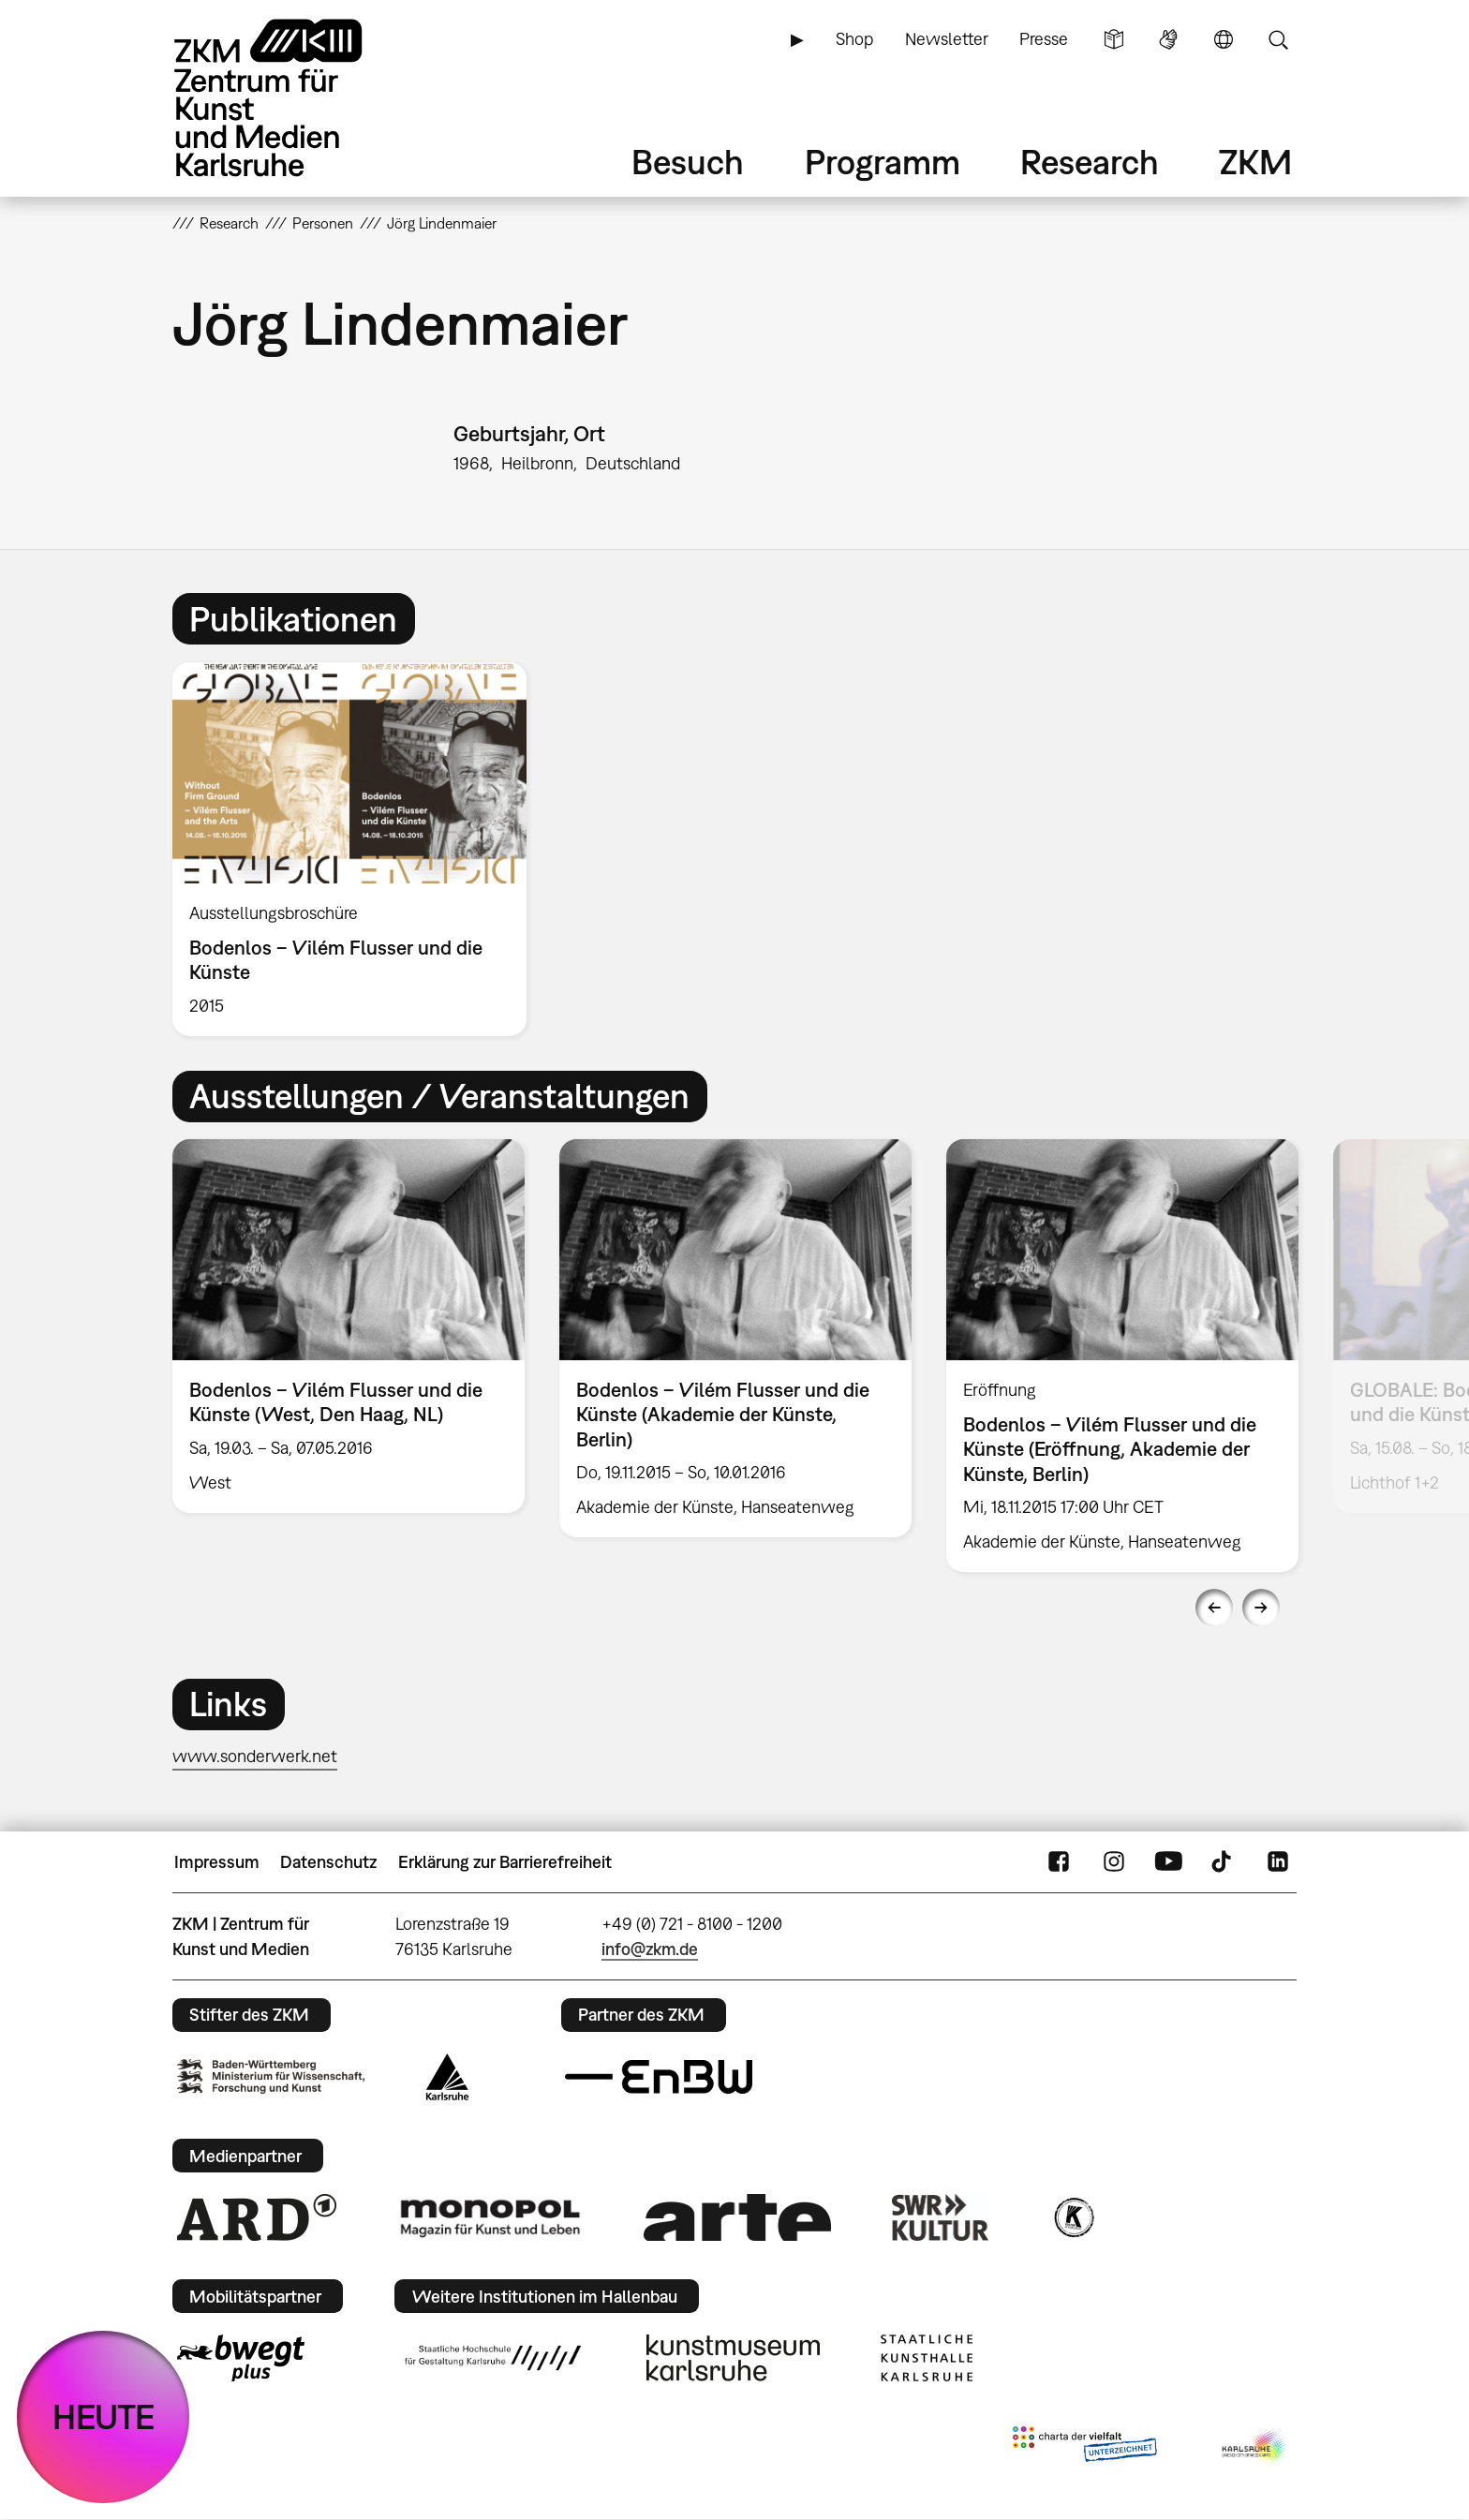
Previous (1214, 1607)
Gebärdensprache (1168, 39)
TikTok (1223, 1862)
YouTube (1168, 1862)
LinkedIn (1278, 1862)
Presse (1043, 39)
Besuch (687, 161)
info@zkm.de (649, 1949)
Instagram (1114, 1862)
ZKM (1255, 161)
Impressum (217, 1862)
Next (1261, 1607)
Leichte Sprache (1114, 39)
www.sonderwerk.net (254, 1756)
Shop (854, 39)
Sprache (1223, 39)
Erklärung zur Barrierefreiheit (505, 1862)
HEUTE (103, 2416)
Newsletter (946, 39)
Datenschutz (328, 1862)
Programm (882, 161)
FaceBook (1058, 1862)
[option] (357, 849)
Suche (1278, 39)
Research (1089, 161)
